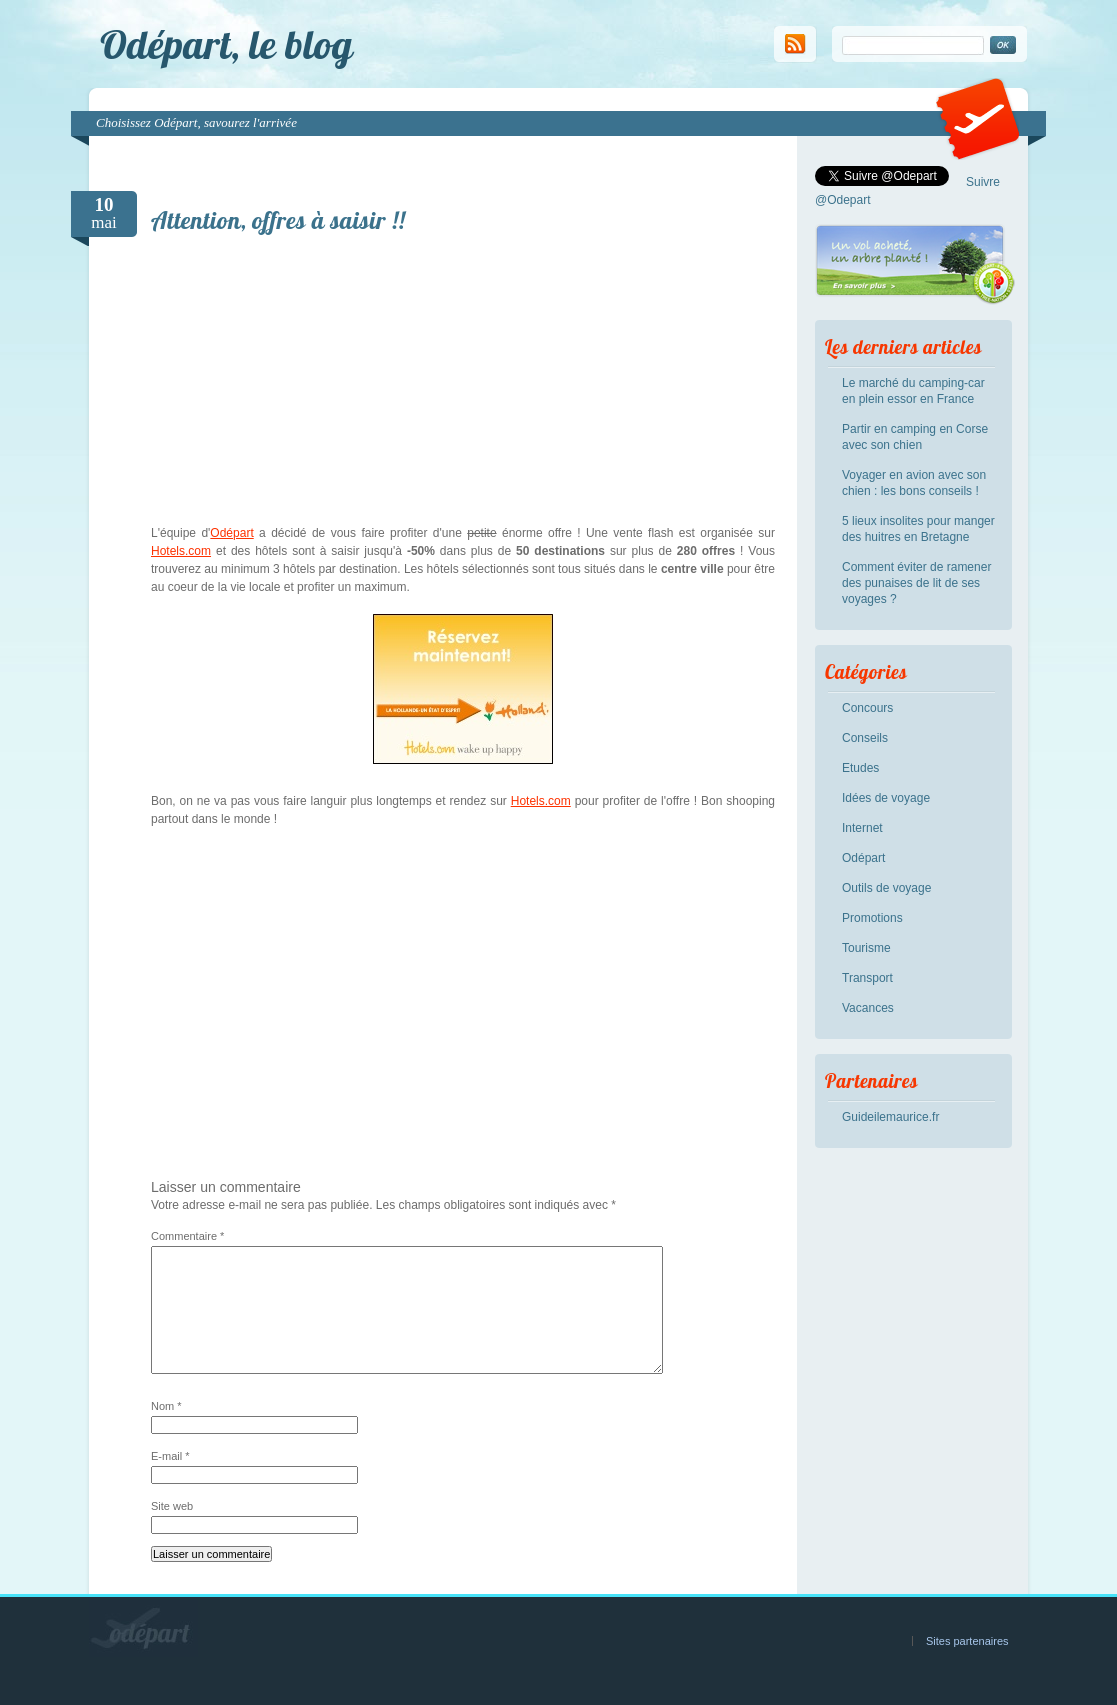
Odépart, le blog (226, 44)
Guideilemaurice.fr (890, 1117)
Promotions (872, 918)
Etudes (860, 768)
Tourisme (866, 948)
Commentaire (187, 1236)
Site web (172, 1506)
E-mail (170, 1456)
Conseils (865, 738)
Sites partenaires (967, 1641)
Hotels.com (181, 551)
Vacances (868, 1008)
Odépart (231, 533)
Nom (166, 1406)
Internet (862, 828)
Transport (867, 978)
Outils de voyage (886, 888)
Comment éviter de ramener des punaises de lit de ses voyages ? (916, 583)
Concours (867, 708)
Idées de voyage (886, 798)
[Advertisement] (463, 384)
